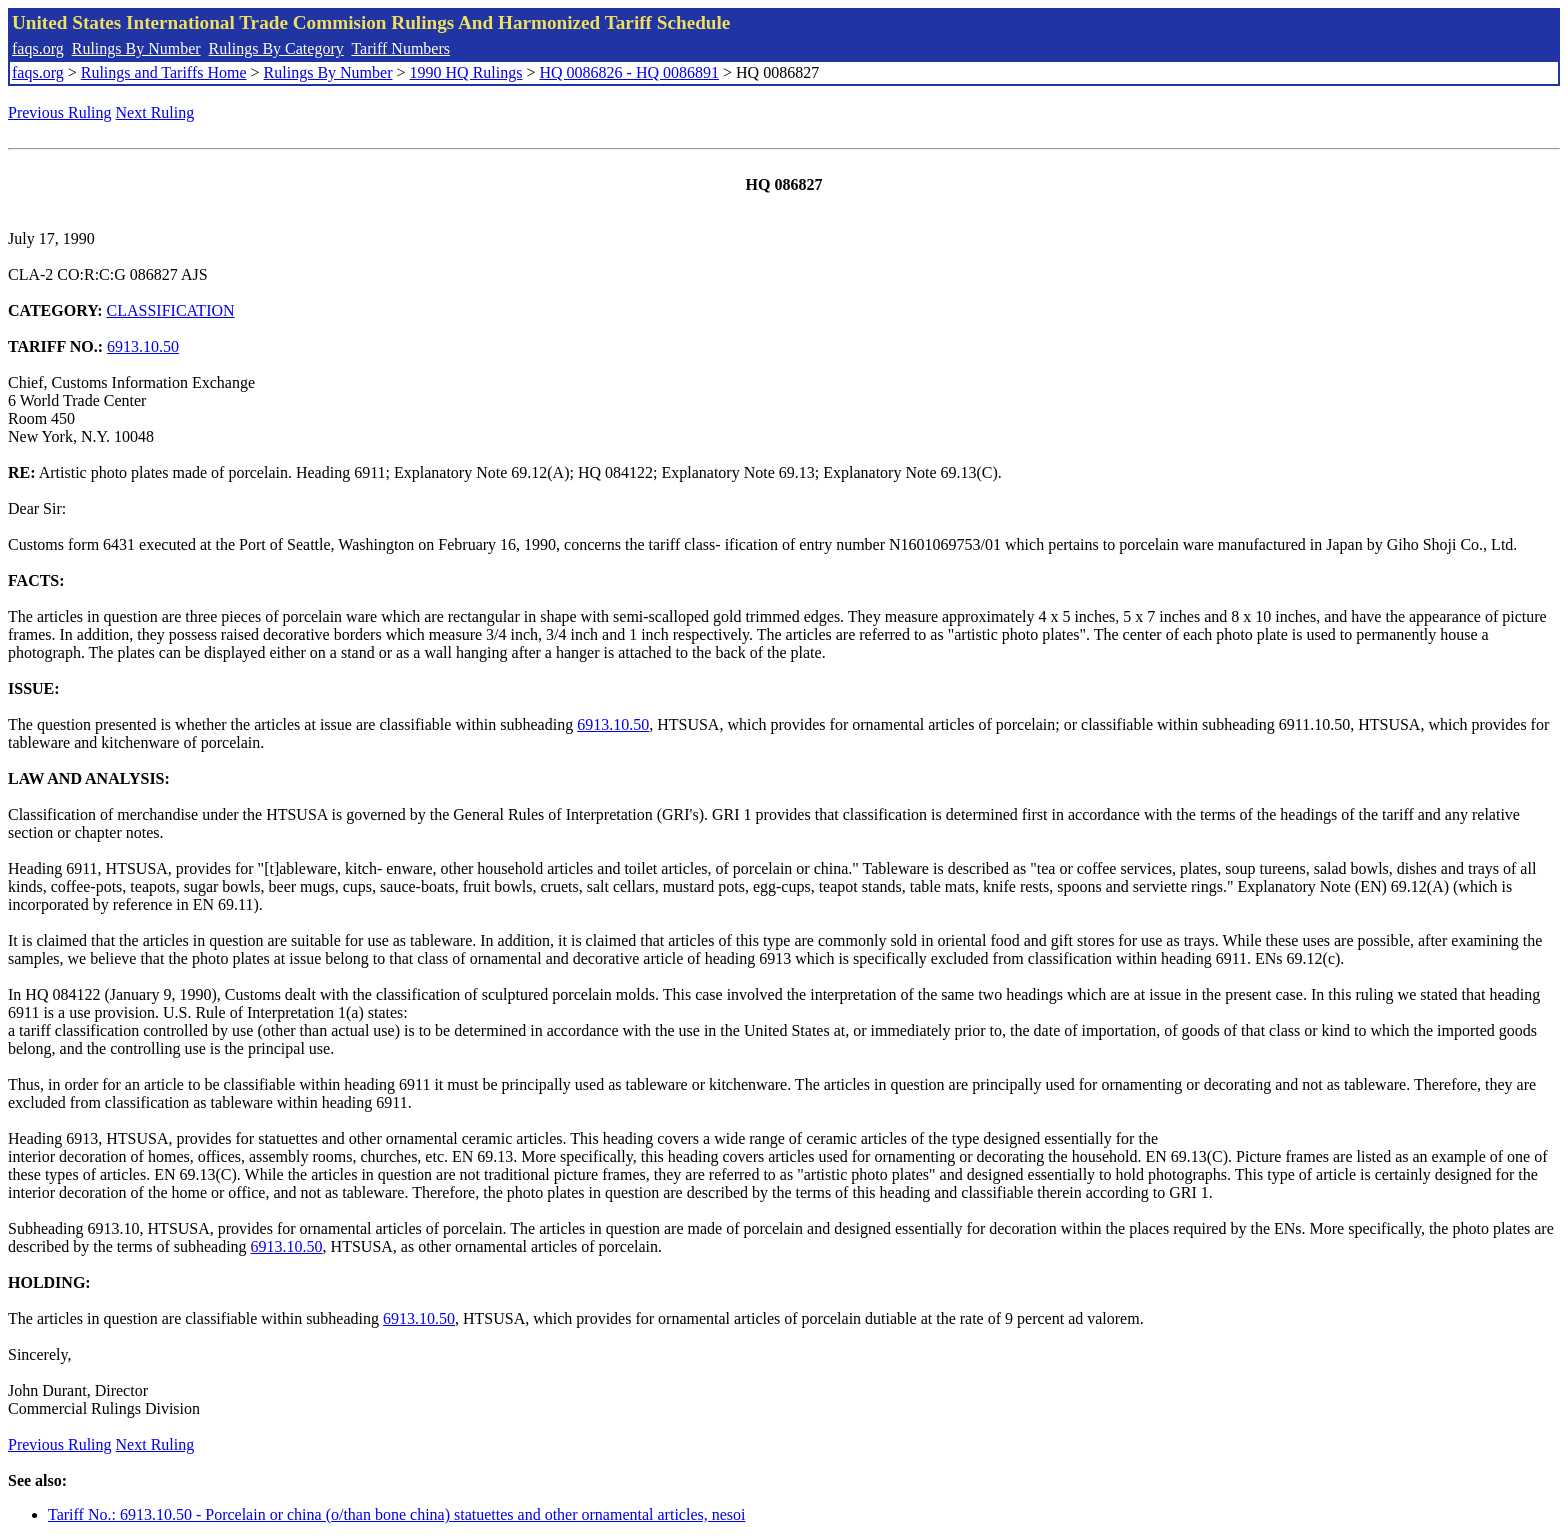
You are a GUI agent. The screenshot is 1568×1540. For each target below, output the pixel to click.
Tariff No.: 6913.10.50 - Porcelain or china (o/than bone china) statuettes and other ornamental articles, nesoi (396, 1514)
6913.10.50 (143, 346)
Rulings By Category (276, 48)
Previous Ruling (60, 112)
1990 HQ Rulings (466, 72)
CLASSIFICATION (171, 310)
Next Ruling (155, 112)
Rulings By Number (136, 48)
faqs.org (38, 48)
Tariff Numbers (400, 48)
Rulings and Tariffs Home (164, 72)
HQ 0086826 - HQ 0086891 (629, 72)
